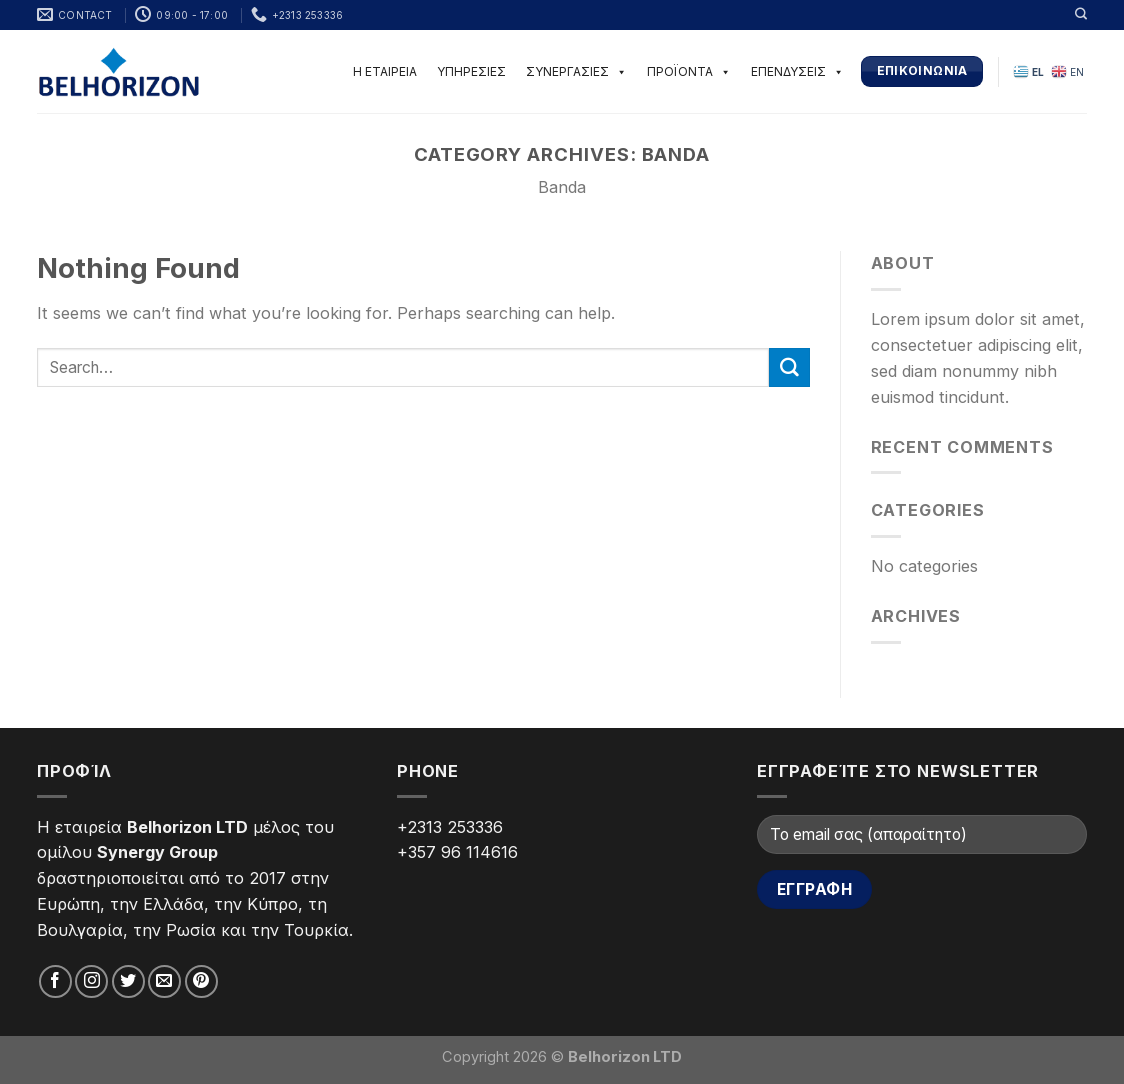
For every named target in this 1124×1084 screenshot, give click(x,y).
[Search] (1081, 14)
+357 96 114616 (457, 852)
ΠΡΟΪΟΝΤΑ (689, 71)
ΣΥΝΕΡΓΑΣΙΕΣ (576, 71)
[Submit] (789, 368)
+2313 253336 (450, 827)
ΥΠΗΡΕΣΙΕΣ (471, 71)
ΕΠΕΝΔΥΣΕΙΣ (797, 71)
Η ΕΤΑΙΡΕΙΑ (385, 71)
